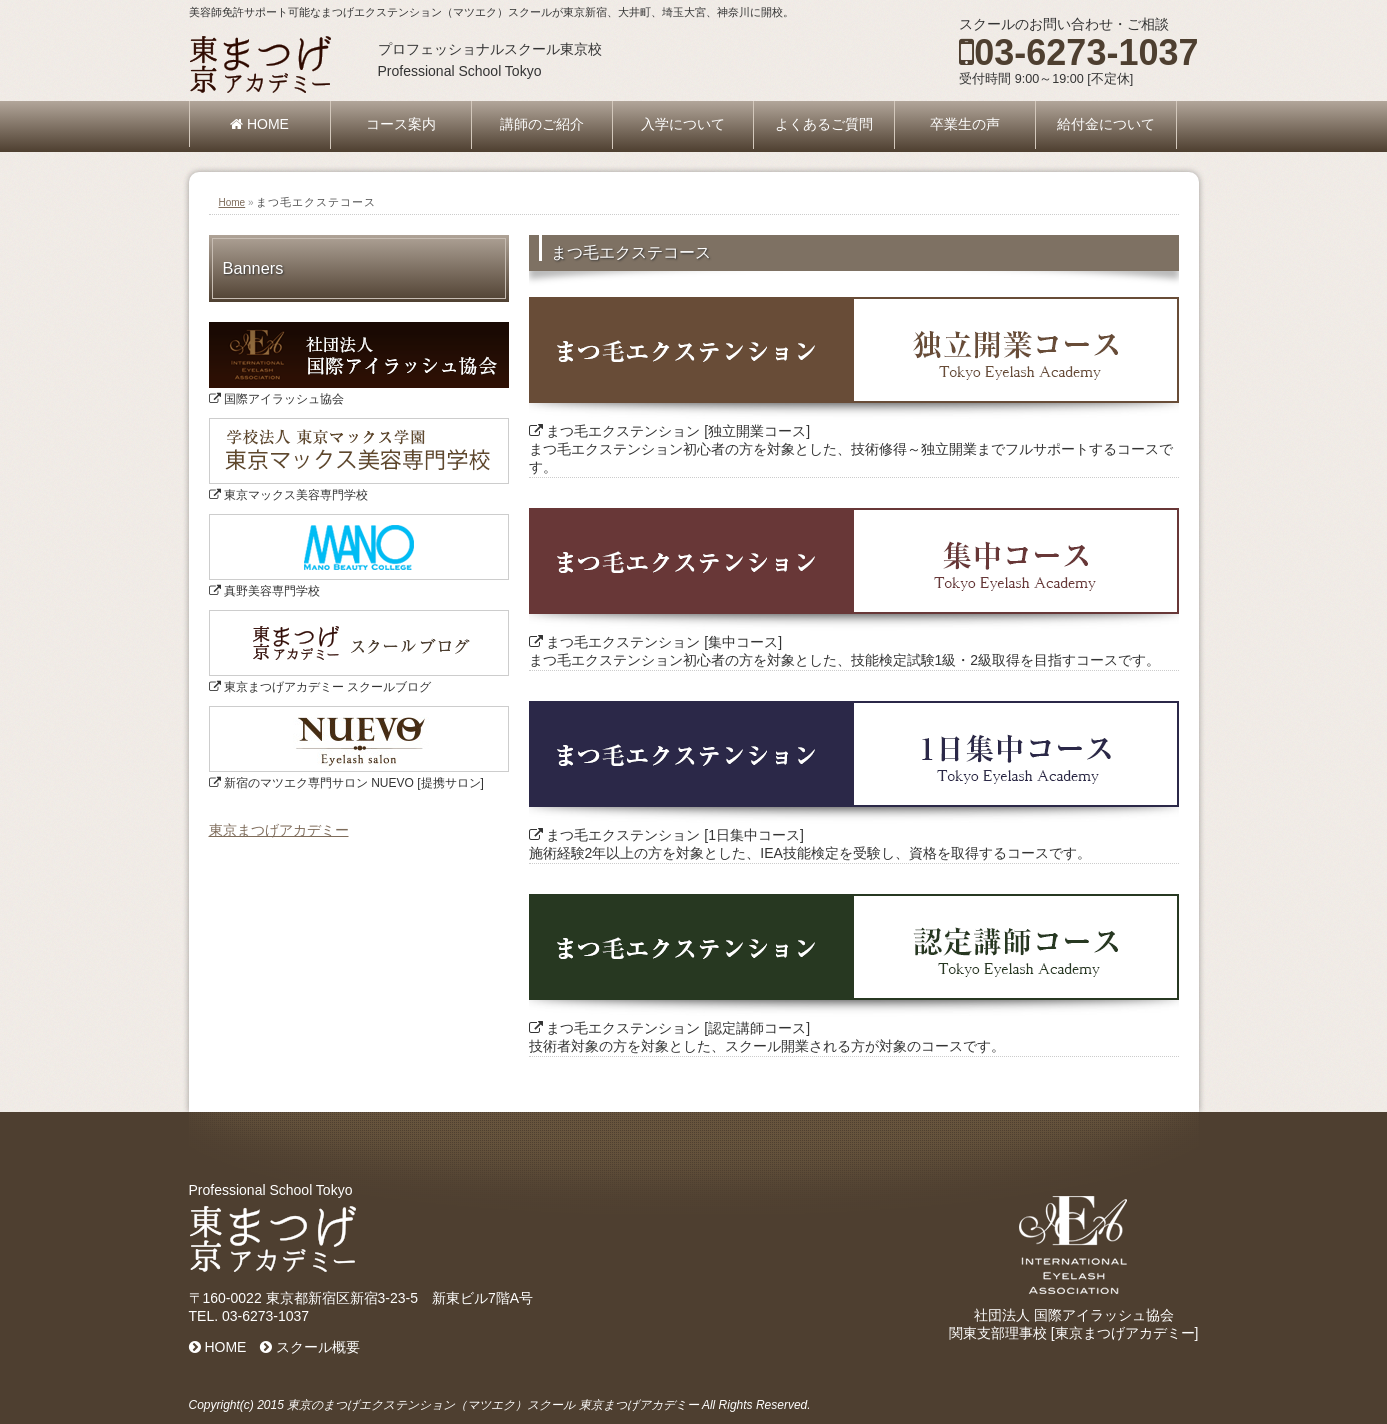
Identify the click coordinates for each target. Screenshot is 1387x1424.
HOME (259, 124)
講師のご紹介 (542, 124)
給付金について (1106, 124)
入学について (683, 124)
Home (232, 202)
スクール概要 (310, 1347)
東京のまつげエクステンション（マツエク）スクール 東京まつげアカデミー (492, 1405)
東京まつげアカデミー (279, 830)
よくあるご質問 (824, 124)
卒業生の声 (965, 124)
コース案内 (401, 124)
